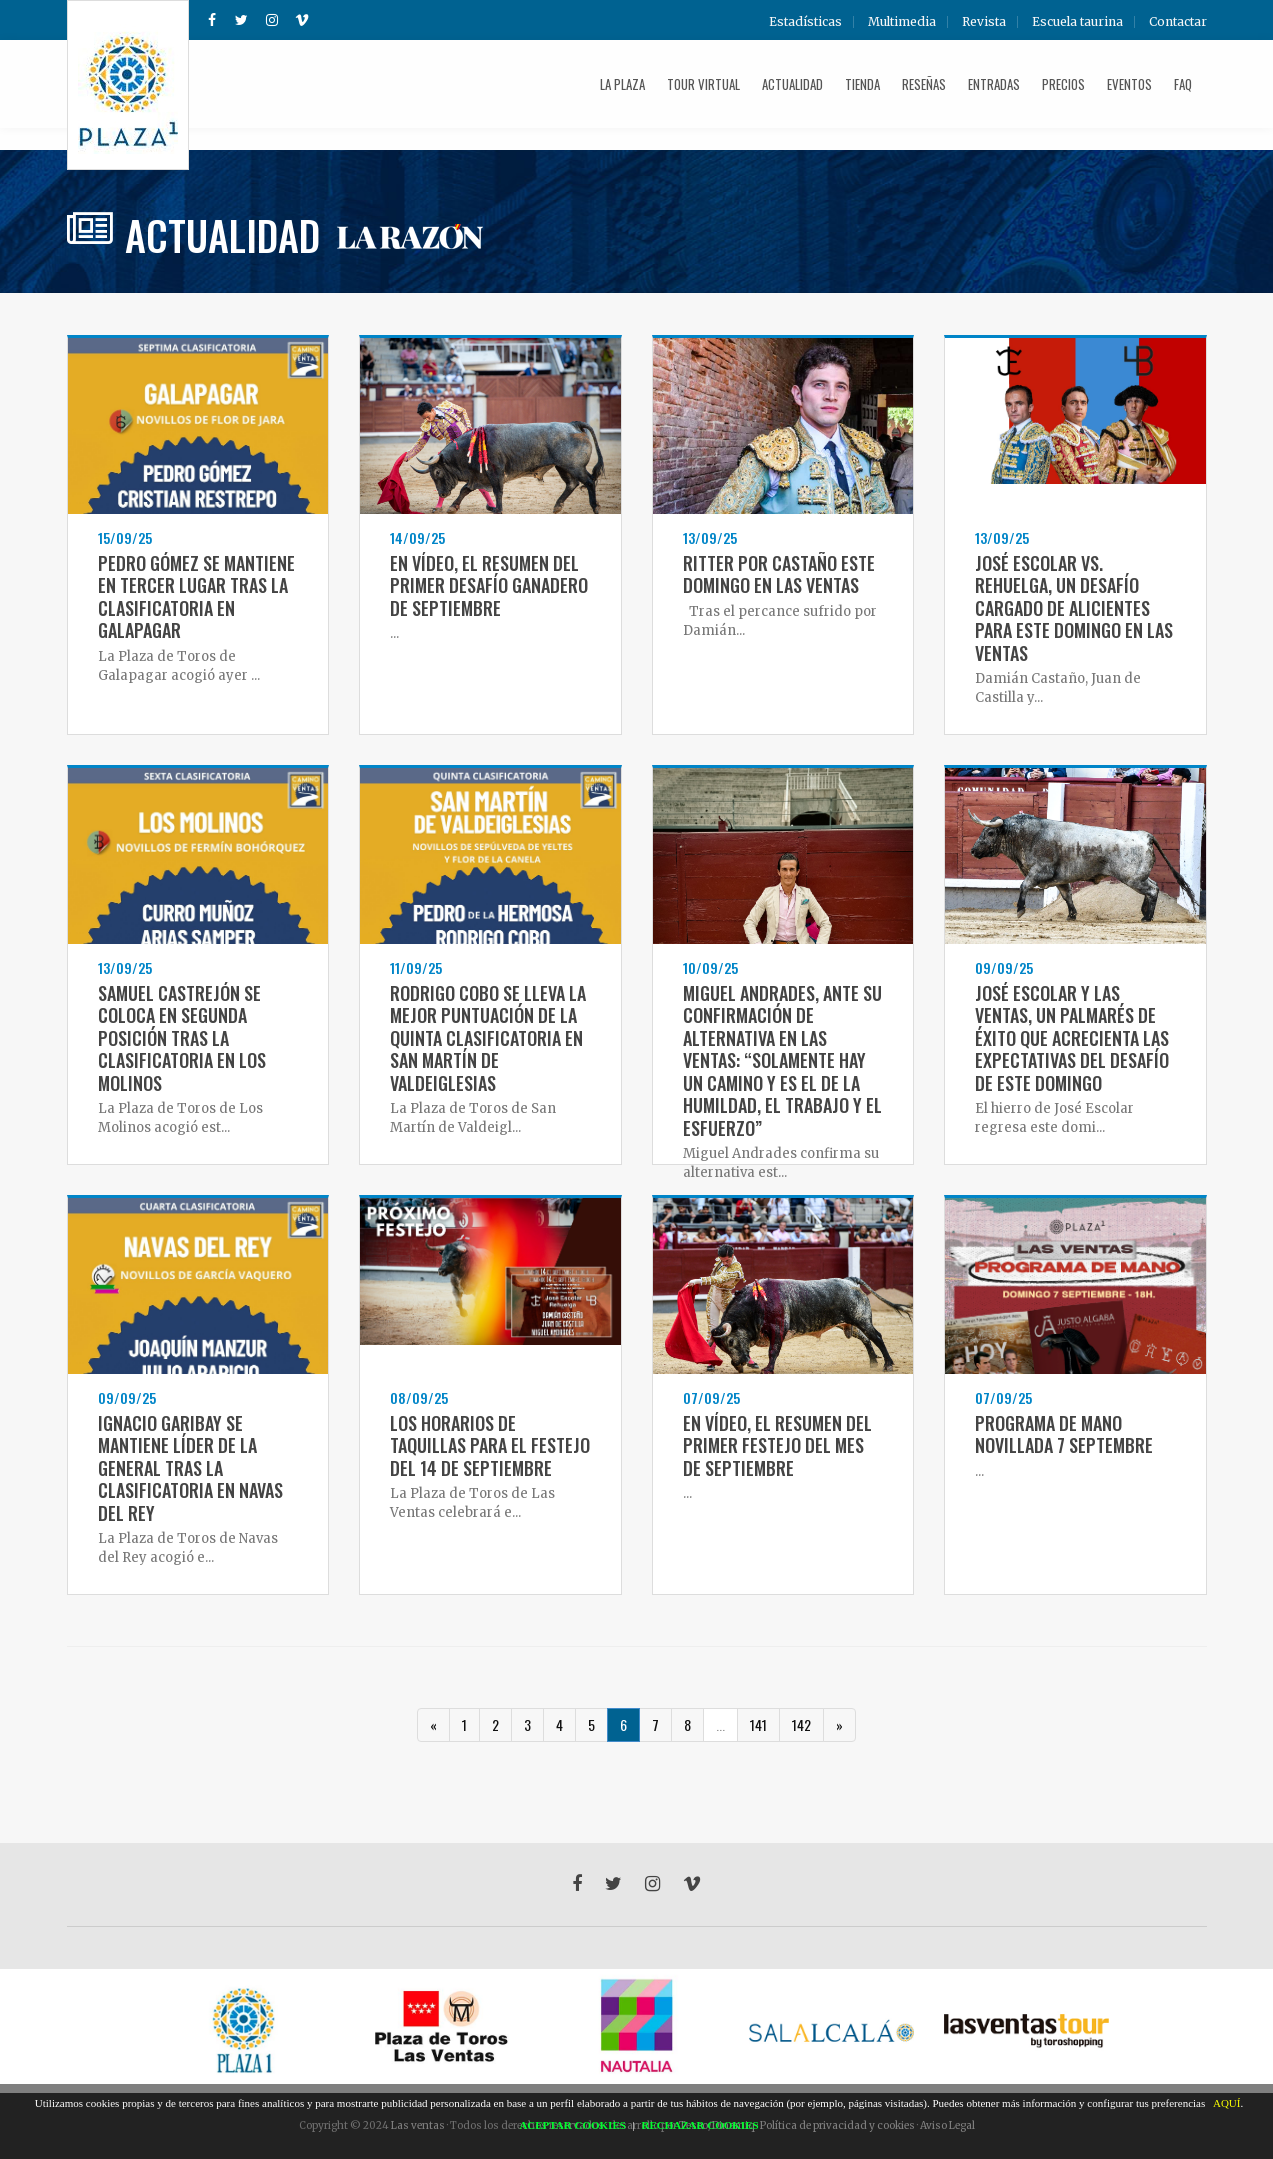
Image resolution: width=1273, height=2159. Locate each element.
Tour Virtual (703, 84)
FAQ (1183, 84)
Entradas (994, 84)
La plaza (622, 84)
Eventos (1129, 84)
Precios (1063, 84)
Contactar (1178, 22)
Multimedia (902, 22)
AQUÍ (1227, 2103)
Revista (984, 22)
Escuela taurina (1077, 22)
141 (758, 1724)
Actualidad (792, 84)
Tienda (862, 84)
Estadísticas (805, 22)
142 (801, 1724)
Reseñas (924, 84)
